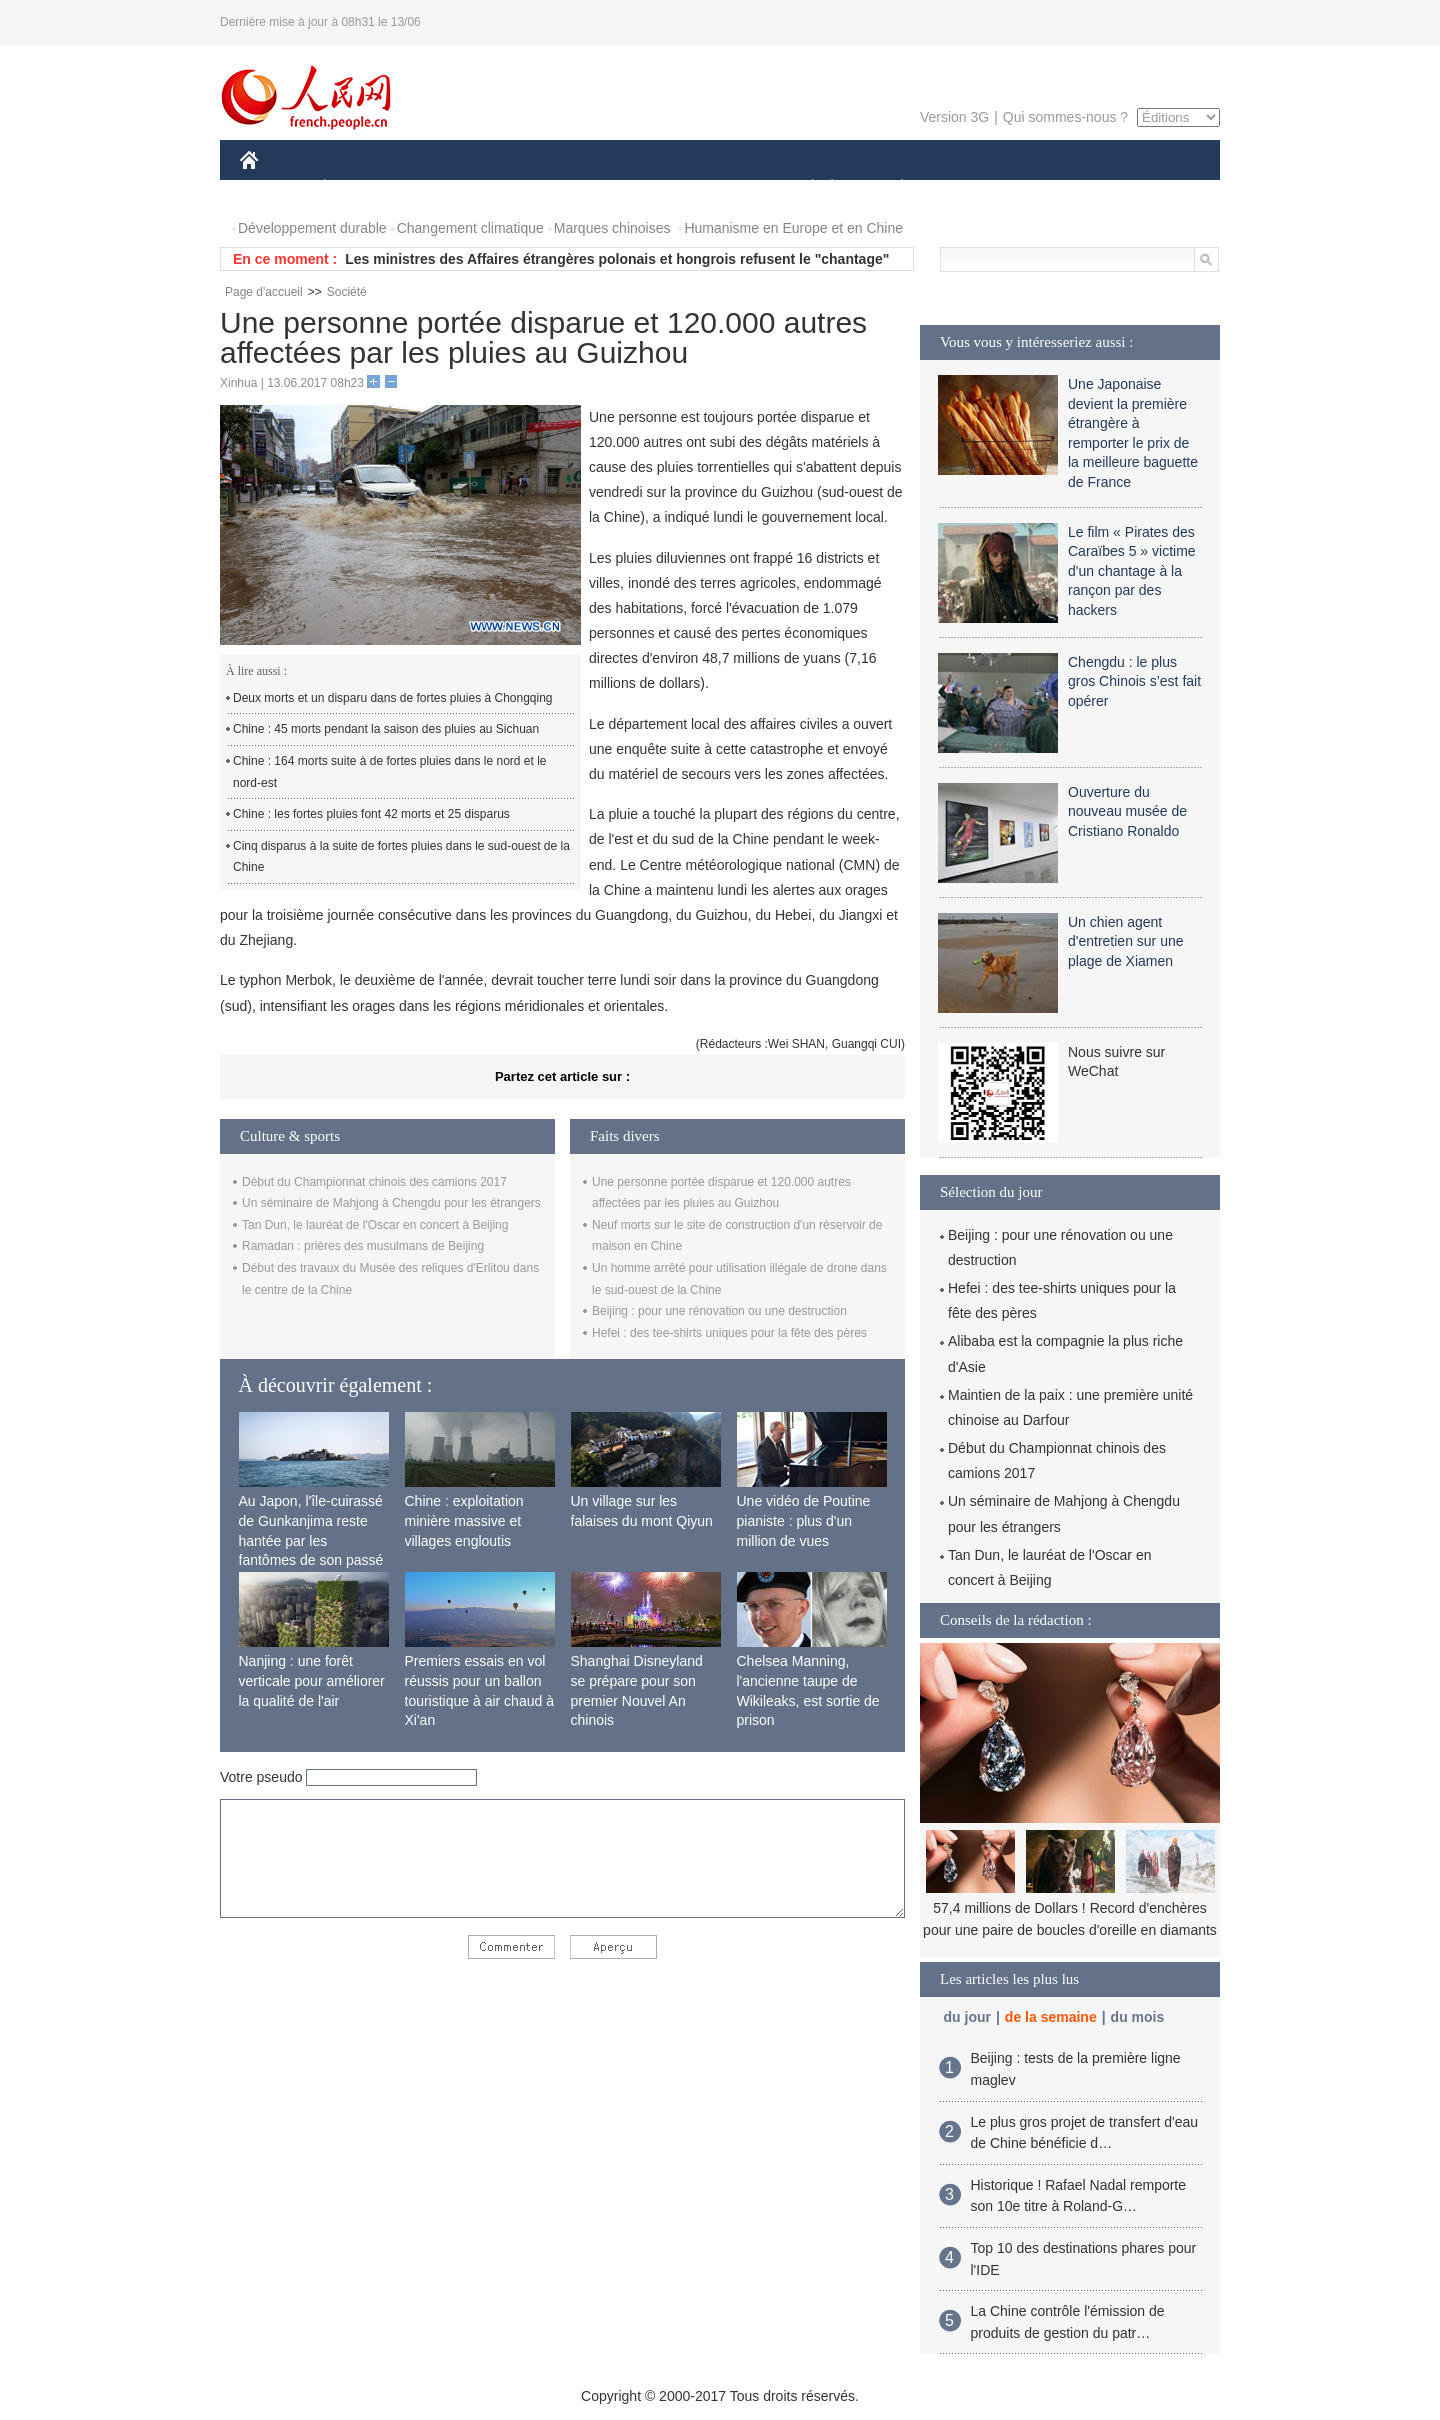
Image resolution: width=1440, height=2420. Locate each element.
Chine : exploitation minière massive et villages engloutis (464, 1520)
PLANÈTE (891, 188)
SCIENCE (624, 188)
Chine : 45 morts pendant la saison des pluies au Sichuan (386, 729)
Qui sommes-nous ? (1065, 117)
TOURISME (1057, 188)
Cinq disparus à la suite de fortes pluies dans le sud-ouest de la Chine (401, 857)
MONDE (452, 188)
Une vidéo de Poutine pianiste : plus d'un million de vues (804, 1520)
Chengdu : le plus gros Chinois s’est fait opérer (1134, 681)
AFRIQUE (536, 188)
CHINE (274, 188)
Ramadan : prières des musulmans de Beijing (363, 1246)
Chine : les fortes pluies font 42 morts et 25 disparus (371, 814)
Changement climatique (470, 228)
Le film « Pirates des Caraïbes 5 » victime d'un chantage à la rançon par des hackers (1132, 571)
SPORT (971, 188)
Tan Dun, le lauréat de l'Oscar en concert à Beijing (375, 1225)
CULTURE (714, 188)
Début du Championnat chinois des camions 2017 (374, 1182)
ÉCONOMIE (361, 188)
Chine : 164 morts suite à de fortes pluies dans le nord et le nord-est (390, 772)
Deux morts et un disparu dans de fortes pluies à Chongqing (393, 698)
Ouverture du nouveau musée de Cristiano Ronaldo (1127, 811)
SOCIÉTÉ (803, 188)
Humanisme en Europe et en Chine (793, 228)
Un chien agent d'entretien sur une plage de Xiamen (1126, 941)
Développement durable (312, 228)
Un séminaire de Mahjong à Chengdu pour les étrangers (391, 1203)
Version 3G (954, 117)
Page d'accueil (264, 292)
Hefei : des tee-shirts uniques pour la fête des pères (729, 1333)
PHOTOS (1149, 188)
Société (347, 292)
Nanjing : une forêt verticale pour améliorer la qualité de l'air (312, 1680)
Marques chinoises (612, 228)
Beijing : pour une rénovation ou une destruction (719, 1311)
